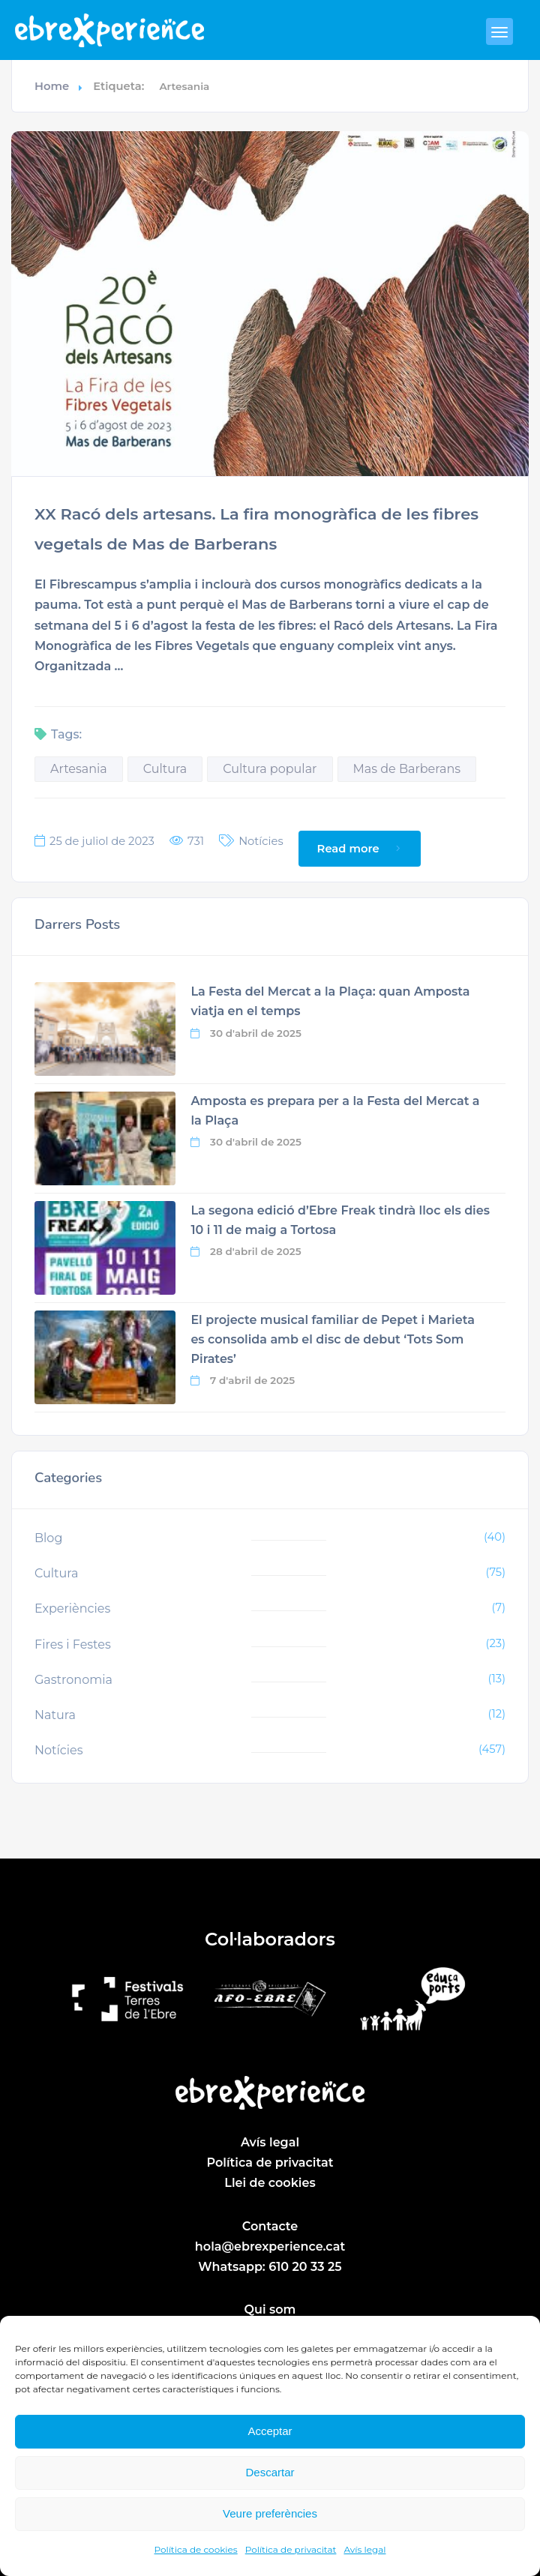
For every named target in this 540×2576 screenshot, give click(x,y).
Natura (55, 1715)
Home (51, 86)
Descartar (269, 2472)
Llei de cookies (269, 2183)
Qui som (270, 2310)
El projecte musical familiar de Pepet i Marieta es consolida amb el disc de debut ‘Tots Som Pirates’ (332, 1341)
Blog (48, 1539)
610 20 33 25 (304, 2267)
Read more (361, 848)
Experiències (72, 1609)
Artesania (78, 769)
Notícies (260, 842)
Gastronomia (73, 1680)
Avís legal (365, 2549)
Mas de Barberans (407, 769)
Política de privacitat (291, 2549)
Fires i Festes (72, 1644)
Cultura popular (269, 769)
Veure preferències (270, 2513)
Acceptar (270, 2431)
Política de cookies (196, 2549)
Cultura (165, 769)
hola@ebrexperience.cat (270, 2246)
